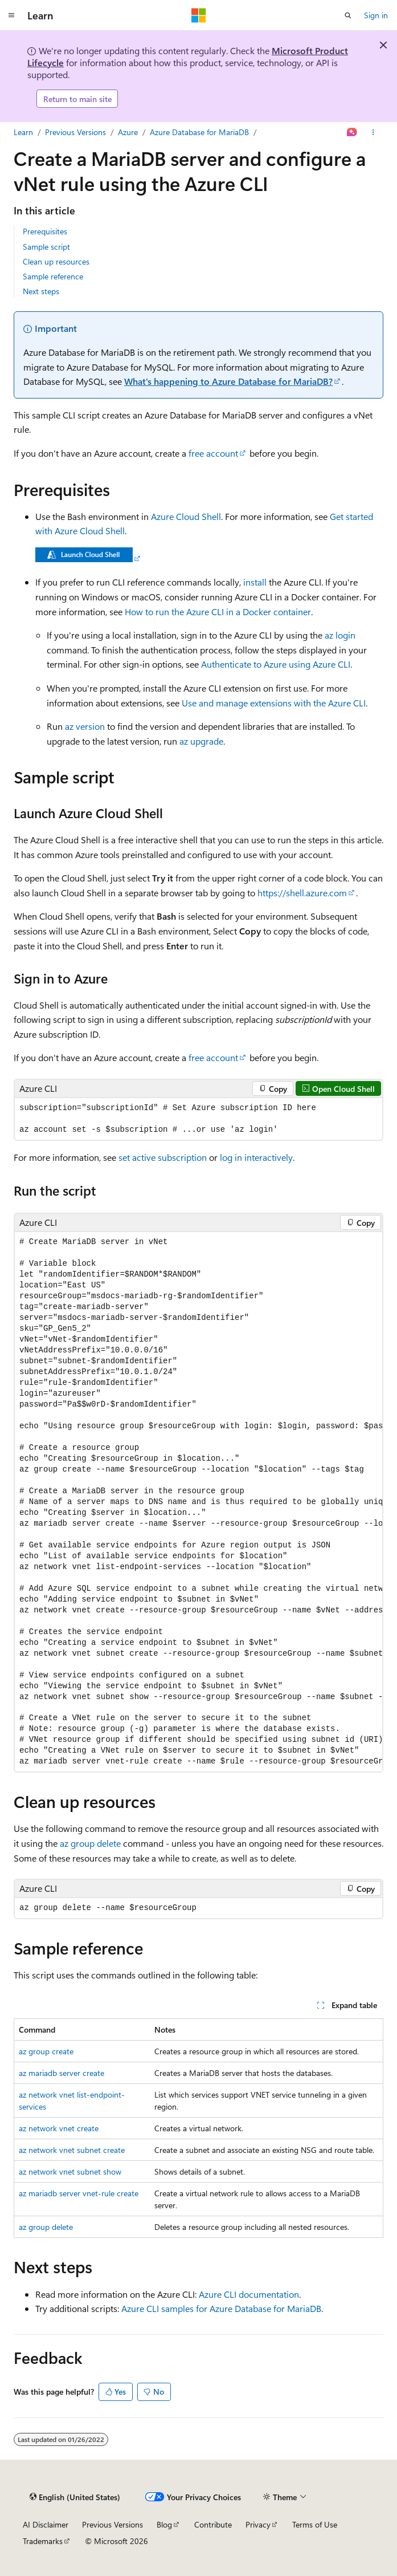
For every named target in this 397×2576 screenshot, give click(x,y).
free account (213, 453)
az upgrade (201, 741)
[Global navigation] (11, 15)
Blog (164, 2524)
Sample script (46, 246)
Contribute (213, 2524)
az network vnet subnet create (72, 2149)
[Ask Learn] (352, 132)
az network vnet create (59, 2128)
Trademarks (43, 2541)
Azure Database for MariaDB (199, 132)
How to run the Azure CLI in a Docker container (218, 611)
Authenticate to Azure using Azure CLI (275, 664)
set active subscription (162, 1157)
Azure (128, 132)
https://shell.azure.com (302, 893)
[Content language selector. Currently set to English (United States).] (75, 2497)
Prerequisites (45, 231)
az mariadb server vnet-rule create (78, 2193)
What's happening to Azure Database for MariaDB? (228, 381)
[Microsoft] (198, 15)
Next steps (41, 291)
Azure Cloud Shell (186, 516)
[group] (198, 1502)
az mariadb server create (61, 2072)
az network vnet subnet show (70, 2171)
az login (340, 635)
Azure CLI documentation (249, 2294)
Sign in (376, 15)
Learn (23, 132)
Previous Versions (75, 132)
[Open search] (348, 15)
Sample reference (53, 276)
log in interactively (256, 1157)
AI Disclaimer (45, 2524)
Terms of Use (314, 2524)
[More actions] (373, 132)
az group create (46, 2051)
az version (85, 726)
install (255, 582)
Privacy (258, 2524)
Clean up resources (56, 261)
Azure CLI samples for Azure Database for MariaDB (221, 2308)
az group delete (90, 1843)
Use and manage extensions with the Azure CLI (274, 703)
